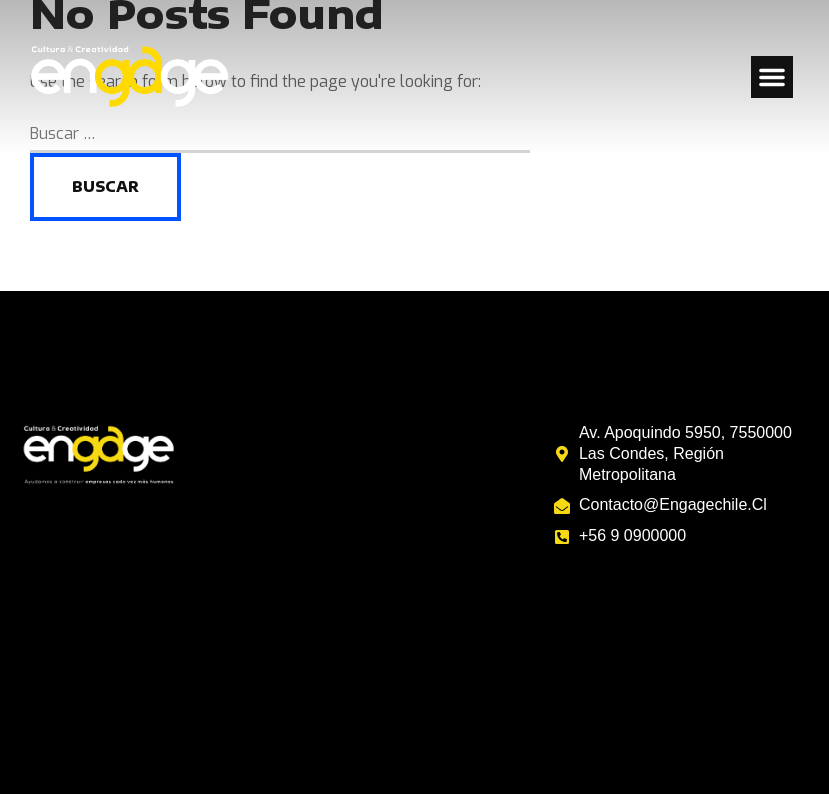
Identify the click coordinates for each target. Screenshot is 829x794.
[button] (772, 77)
